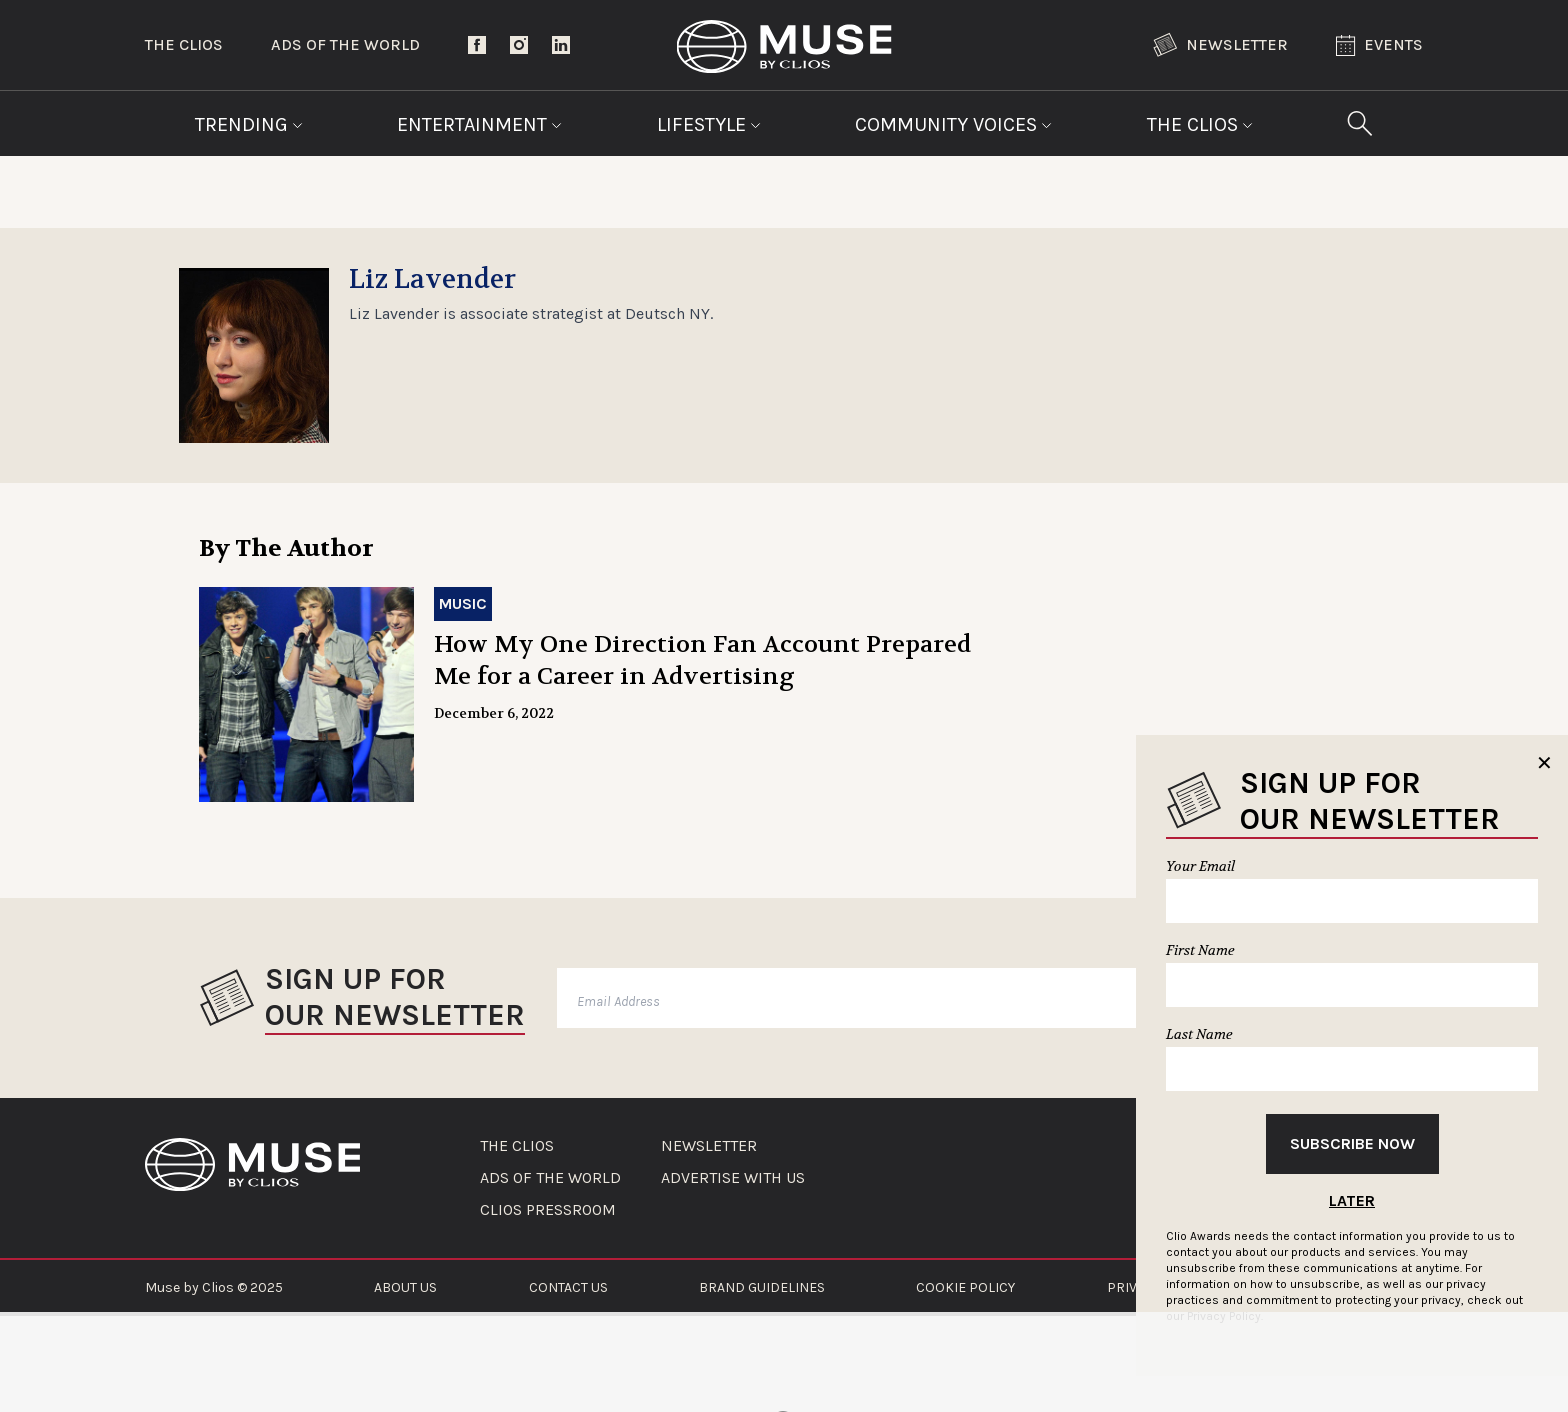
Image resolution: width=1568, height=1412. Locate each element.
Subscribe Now (1352, 1143)
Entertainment (479, 124)
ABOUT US (405, 1287)
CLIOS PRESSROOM (548, 1210)
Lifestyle (709, 124)
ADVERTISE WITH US (733, 1178)
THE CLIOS (517, 1146)
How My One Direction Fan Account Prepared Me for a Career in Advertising (702, 660)
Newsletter (1220, 45)
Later (1352, 1200)
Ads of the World (345, 44)
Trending (249, 124)
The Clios (184, 44)
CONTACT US (568, 1287)
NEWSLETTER (709, 1146)
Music (463, 603)
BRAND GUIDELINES (762, 1287)
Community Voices (953, 124)
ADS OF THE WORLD (550, 1178)
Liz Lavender (432, 280)
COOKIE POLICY (965, 1287)
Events (1379, 45)
